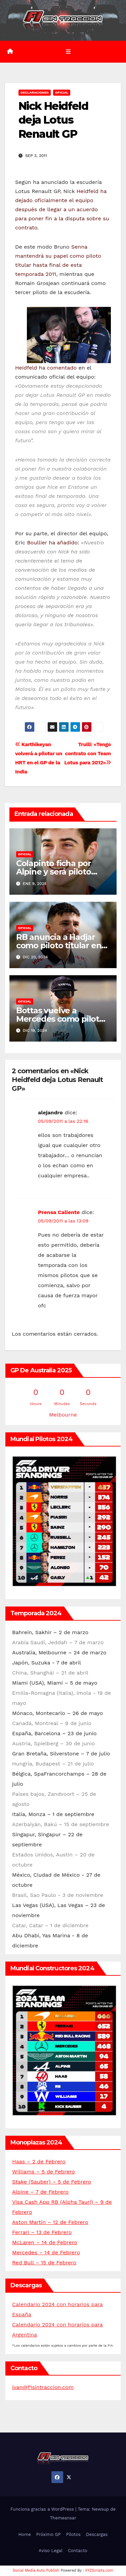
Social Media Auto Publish (36, 2570)
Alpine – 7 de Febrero (40, 2192)
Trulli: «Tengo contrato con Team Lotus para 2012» (87, 753)
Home (24, 2534)
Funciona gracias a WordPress (42, 2509)
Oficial (61, 92)
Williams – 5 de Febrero (43, 2171)
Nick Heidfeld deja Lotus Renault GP (53, 119)
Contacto (77, 2550)
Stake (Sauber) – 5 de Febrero (51, 2182)
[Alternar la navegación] (68, 51)
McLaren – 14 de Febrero (44, 2242)
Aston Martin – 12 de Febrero (50, 2222)
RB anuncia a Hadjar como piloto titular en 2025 (58, 945)
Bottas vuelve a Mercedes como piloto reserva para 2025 (60, 1019)
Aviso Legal (50, 2550)
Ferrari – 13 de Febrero (42, 2232)
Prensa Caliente (59, 1212)
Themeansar (63, 2517)
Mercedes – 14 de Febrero (46, 2252)
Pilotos (73, 2534)
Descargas (97, 2534)
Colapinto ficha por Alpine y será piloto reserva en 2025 (53, 871)
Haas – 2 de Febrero (39, 2161)
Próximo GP (48, 2534)
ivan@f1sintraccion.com (43, 2387)
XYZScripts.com (99, 2570)
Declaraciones (34, 92)
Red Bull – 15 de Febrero (44, 2262)
